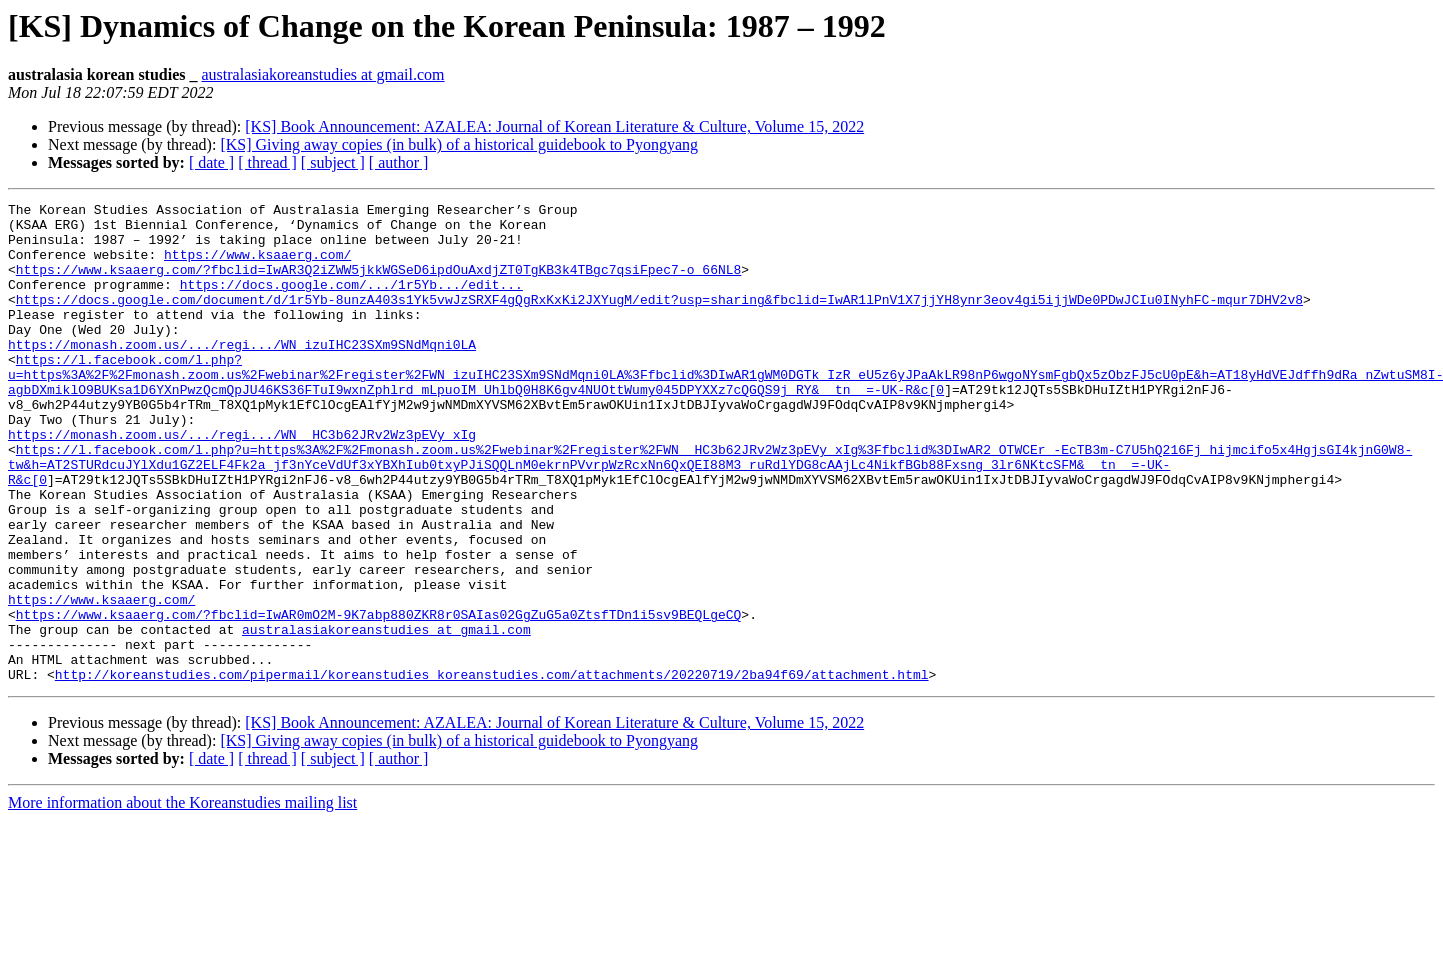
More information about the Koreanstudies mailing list (182, 898)
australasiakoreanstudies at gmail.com (323, 74)
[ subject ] (333, 162)
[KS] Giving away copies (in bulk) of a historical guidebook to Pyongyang (459, 144)
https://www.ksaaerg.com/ (257, 266)
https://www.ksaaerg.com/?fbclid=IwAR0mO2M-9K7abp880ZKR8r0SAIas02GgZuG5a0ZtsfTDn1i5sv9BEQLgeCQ (378, 698)
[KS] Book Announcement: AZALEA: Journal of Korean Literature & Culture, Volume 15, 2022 (554, 126)
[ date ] (211, 162)
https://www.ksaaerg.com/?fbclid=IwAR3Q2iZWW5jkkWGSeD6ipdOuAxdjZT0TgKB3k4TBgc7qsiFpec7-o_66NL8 (378, 284)
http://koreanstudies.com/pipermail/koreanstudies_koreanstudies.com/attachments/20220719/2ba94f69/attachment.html (492, 770)
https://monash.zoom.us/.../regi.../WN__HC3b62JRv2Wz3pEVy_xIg (242, 482)
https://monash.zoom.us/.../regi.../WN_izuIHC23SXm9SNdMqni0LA (242, 374)
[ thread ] (267, 162)
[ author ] (399, 162)
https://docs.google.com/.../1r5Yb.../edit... (351, 302)
